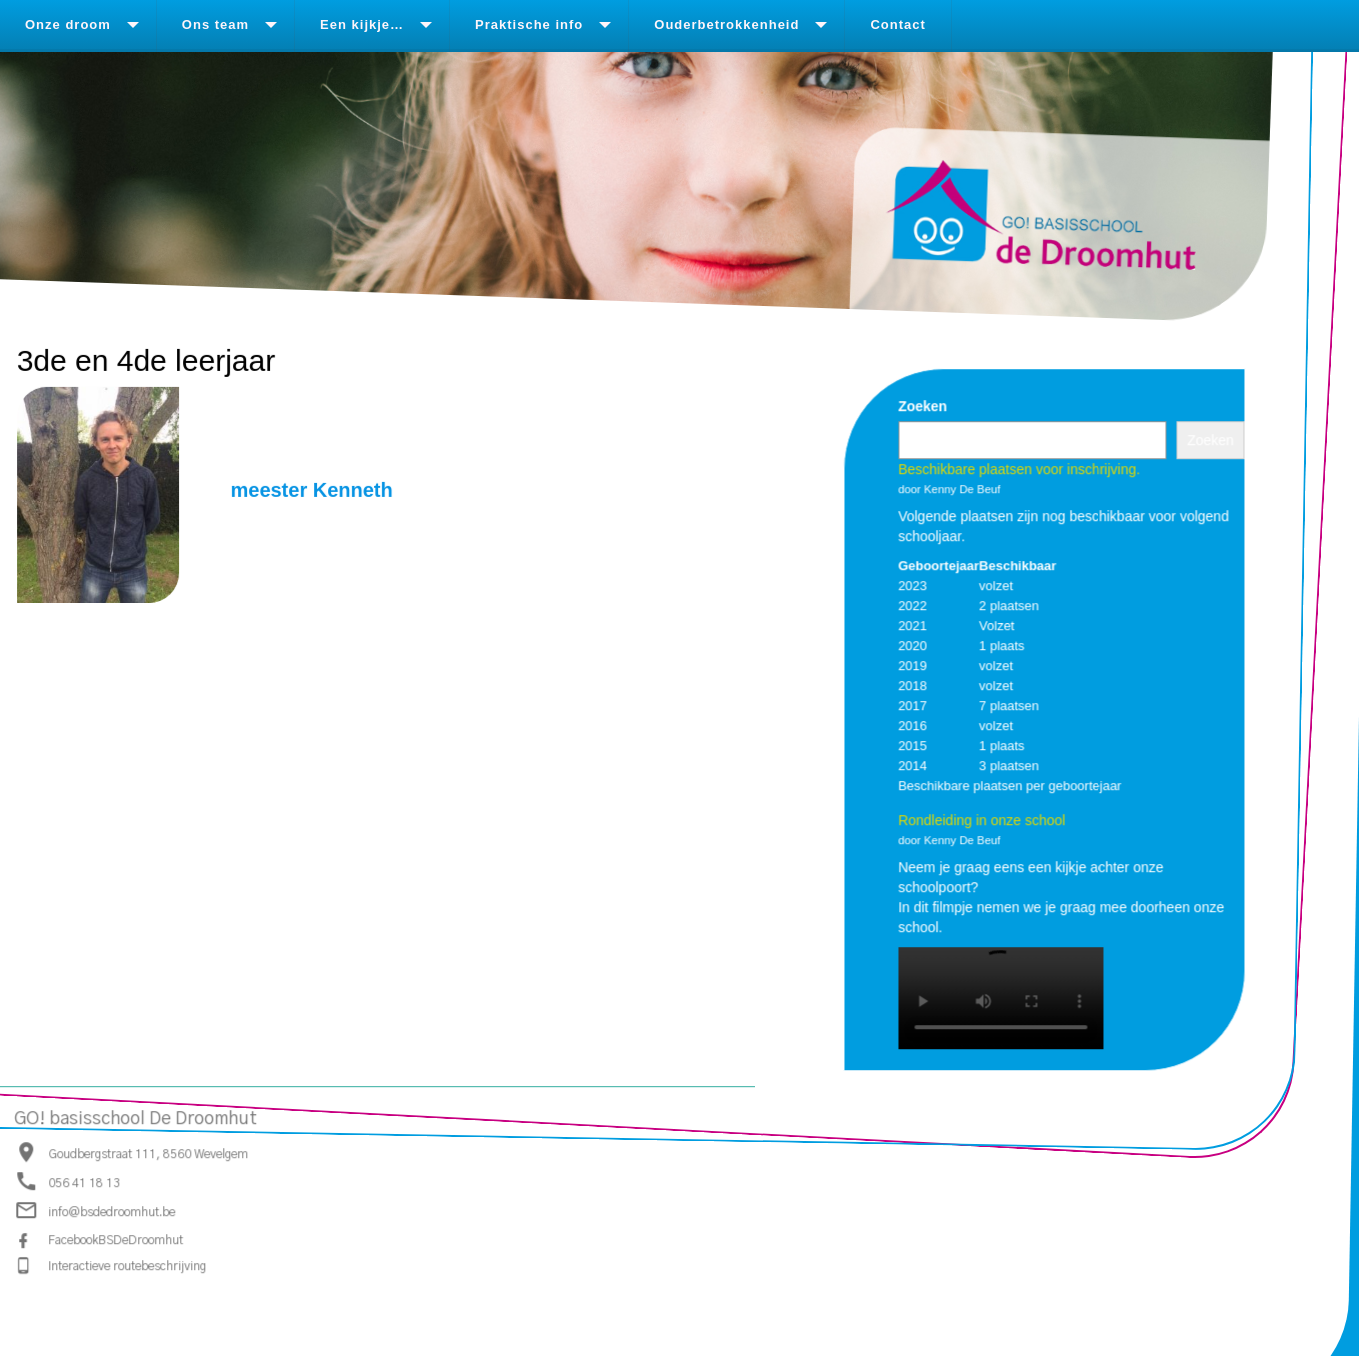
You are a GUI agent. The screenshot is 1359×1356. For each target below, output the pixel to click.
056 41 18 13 (84, 1182)
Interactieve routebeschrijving (127, 1265)
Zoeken (922, 405)
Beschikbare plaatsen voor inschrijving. (1019, 468)
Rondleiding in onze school (981, 819)
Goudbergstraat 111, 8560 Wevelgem (148, 1153)
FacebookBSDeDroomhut (115, 1239)
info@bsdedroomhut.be (111, 1212)
